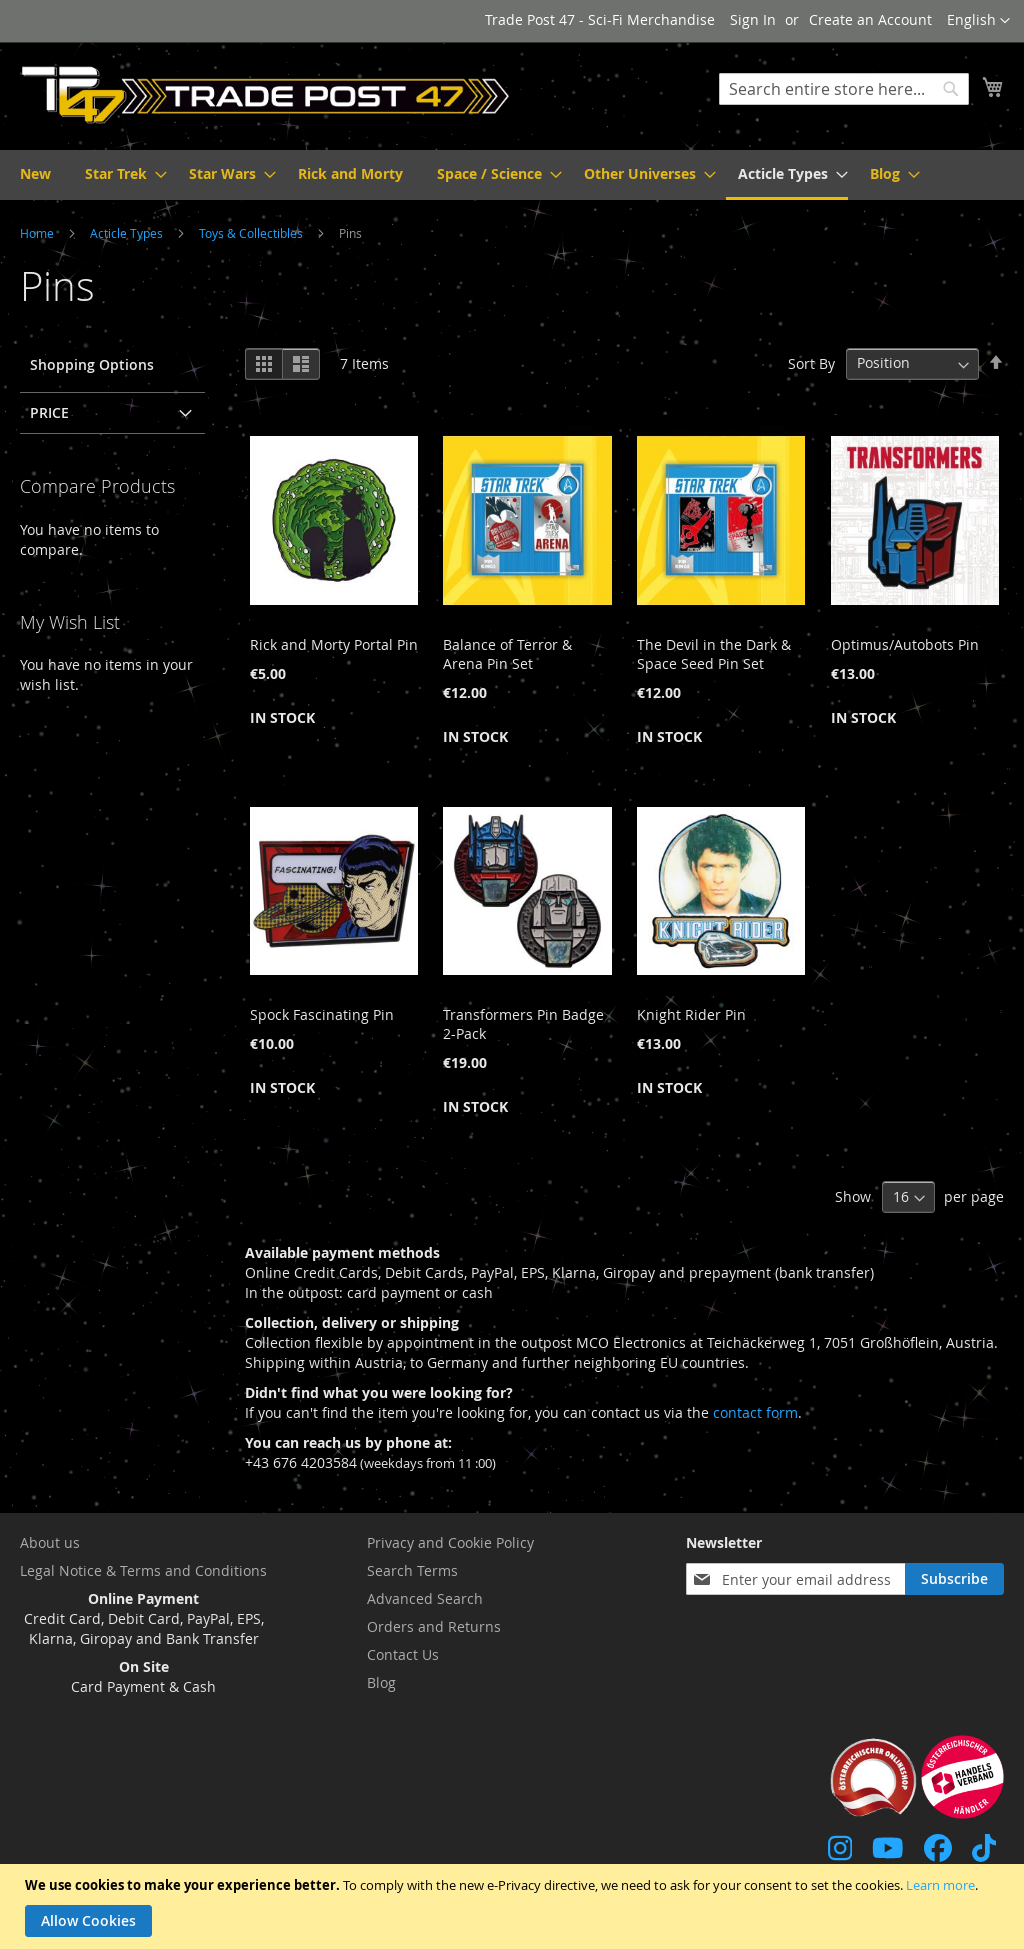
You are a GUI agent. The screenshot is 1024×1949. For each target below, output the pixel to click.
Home (38, 233)
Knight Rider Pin (691, 1014)
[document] (514, 1906)
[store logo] (266, 95)
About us (50, 1542)
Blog (381, 1682)
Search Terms (412, 1570)
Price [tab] (49, 412)
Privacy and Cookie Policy (450, 1542)
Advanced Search (425, 1598)
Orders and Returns (434, 1626)
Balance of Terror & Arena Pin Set (507, 654)
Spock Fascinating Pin (322, 1014)
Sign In (753, 19)
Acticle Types (128, 233)
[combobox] (844, 89)
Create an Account (870, 19)
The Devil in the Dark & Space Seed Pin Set (714, 654)
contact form (755, 1412)
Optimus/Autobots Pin (905, 644)
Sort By (811, 362)
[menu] (512, 175)
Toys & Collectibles (252, 233)
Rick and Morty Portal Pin (334, 644)
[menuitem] (35, 173)
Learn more (940, 1885)
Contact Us (403, 1654)
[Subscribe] (954, 1579)
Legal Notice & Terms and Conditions (143, 1570)
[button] (978, 21)
